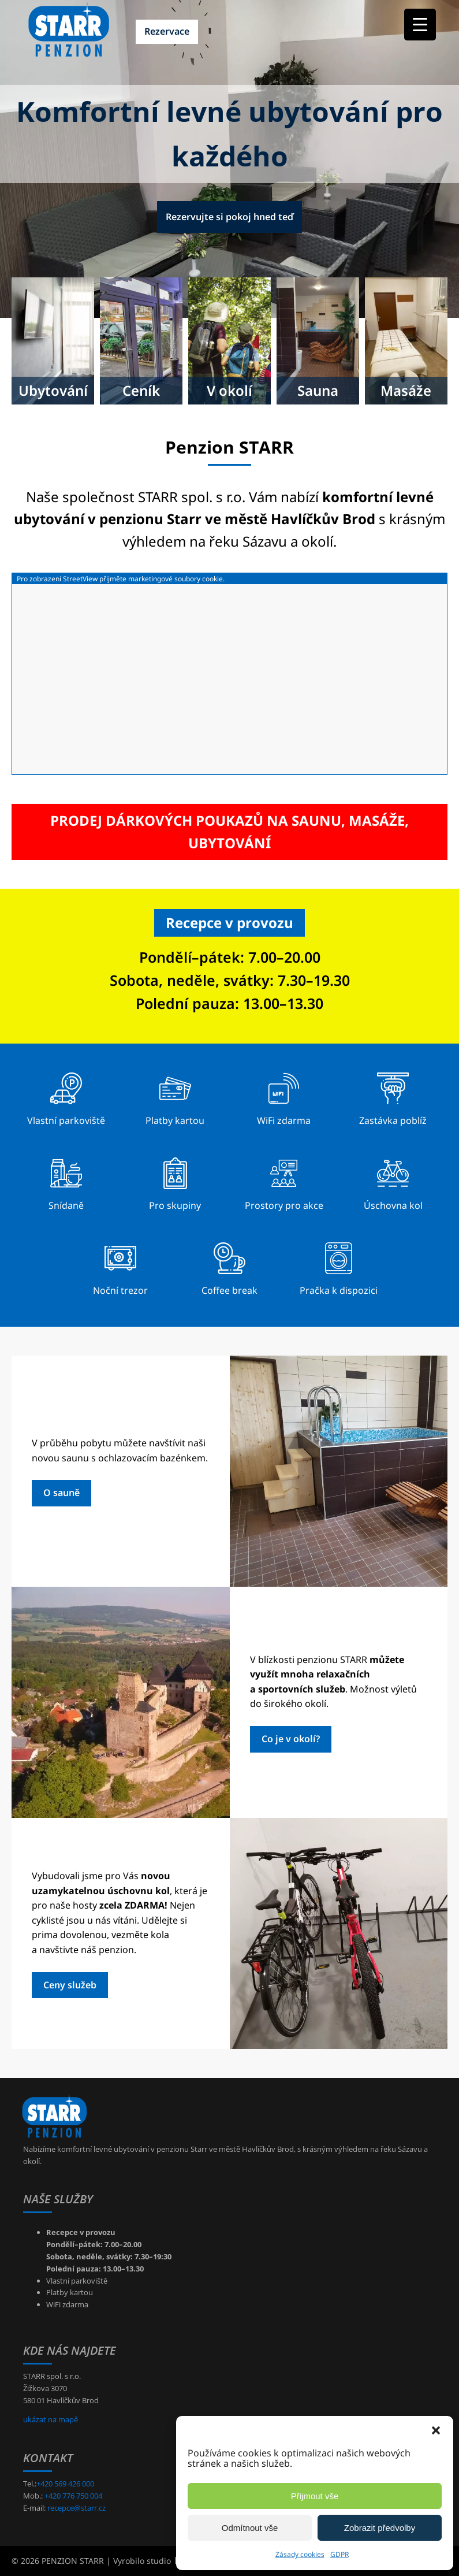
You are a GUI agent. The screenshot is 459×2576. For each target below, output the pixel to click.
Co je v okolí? (291, 1738)
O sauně (61, 1492)
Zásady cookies (299, 2554)
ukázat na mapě (50, 2419)
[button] (436, 2430)
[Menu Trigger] (420, 24)
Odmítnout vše (250, 2528)
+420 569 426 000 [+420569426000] (65, 2483)
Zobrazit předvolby (379, 2528)
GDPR (339, 2554)
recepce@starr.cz (76, 2508)
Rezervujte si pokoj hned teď (229, 216)
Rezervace (166, 31)
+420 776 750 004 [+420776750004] (73, 2495)
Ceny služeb (69, 1985)
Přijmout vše (315, 2496)
